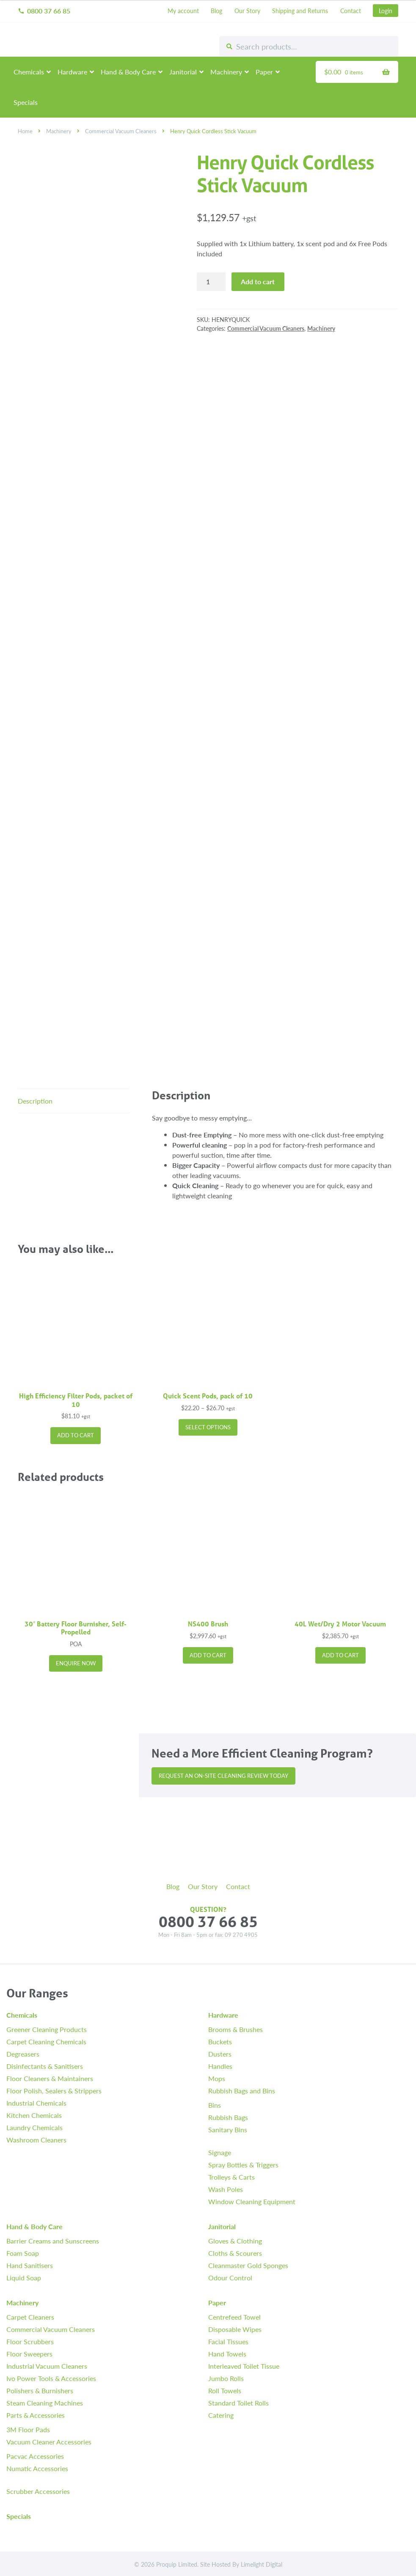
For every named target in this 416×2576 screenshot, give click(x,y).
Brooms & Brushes (235, 2029)
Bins (214, 2105)
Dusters (219, 2054)
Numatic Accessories (37, 2468)
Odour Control (230, 2277)
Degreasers (22, 2054)
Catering (221, 2415)
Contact (350, 10)
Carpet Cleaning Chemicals (46, 2041)
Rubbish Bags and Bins (241, 2090)
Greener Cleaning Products (46, 2029)
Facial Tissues (228, 2341)
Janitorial (183, 72)
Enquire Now (76, 1663)
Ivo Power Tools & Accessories (51, 2378)
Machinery (226, 72)
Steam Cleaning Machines (44, 2403)
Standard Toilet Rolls (238, 2403)
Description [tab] (35, 1101)
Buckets (220, 2041)
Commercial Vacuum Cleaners (121, 131)
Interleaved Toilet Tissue (243, 2366)
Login (385, 10)
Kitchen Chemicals (34, 2115)
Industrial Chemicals (36, 2103)
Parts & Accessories (35, 2415)
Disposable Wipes (235, 2329)
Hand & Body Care (128, 72)
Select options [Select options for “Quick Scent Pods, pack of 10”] (208, 1427)
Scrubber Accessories (38, 2491)
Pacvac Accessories (35, 2456)
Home (25, 131)
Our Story (247, 10)
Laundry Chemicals (34, 2127)
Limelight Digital (261, 2564)
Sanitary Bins (227, 2129)
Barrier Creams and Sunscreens (52, 2241)
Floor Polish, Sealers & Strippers (54, 2090)
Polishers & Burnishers (39, 2390)
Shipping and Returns (300, 10)
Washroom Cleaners (36, 2140)
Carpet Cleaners (30, 2317)
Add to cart (258, 281)
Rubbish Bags (228, 2117)
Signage (219, 2152)
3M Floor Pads (28, 2429)
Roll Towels (224, 2390)
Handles (220, 2066)
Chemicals (29, 72)
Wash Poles (225, 2189)
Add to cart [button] (75, 1435)
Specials (26, 102)
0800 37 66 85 (44, 11)
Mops (216, 2078)
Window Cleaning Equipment (251, 2201)
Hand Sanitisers (29, 2265)
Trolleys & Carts (231, 2177)
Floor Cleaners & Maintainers (49, 2078)
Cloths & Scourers (235, 2253)
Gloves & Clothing (235, 2241)
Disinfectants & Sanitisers (44, 2066)
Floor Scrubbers (30, 2341)
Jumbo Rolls (226, 2378)
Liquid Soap (23, 2277)
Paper (264, 72)
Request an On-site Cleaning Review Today (223, 1776)
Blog (216, 10)
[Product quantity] (211, 281)
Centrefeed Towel (234, 2317)
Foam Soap (22, 2253)
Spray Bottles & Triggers (243, 2165)
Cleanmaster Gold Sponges (248, 2265)
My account (183, 10)
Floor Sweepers (29, 2354)
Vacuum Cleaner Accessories (48, 2442)
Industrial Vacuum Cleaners (46, 2366)
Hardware (72, 72)
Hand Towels (227, 2354)
